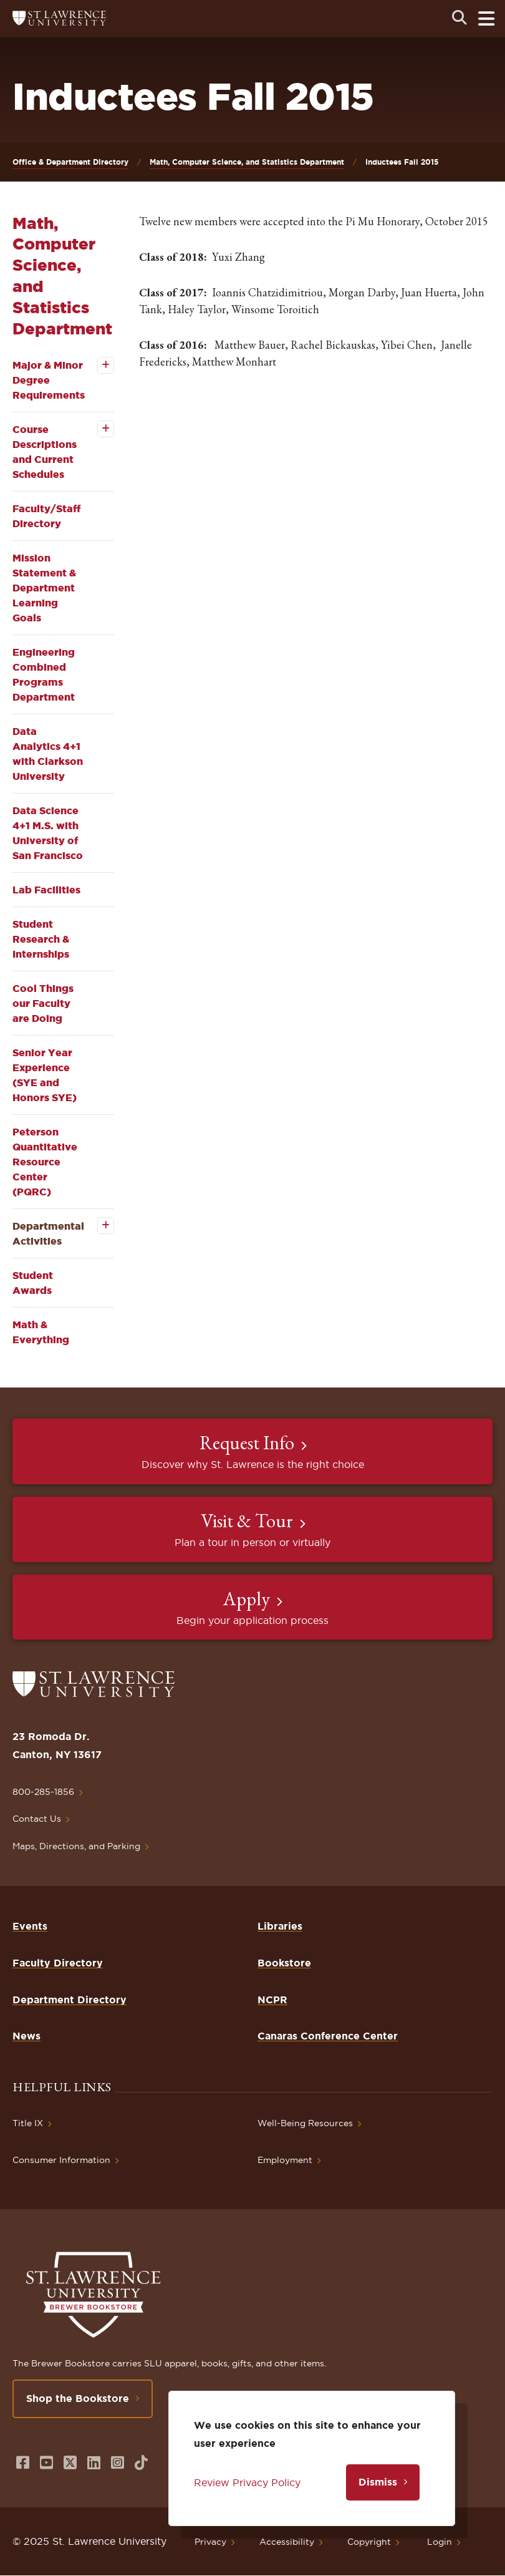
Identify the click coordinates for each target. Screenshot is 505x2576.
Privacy (210, 2542)
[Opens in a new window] (22, 2462)
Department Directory (69, 1999)
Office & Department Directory (70, 162)
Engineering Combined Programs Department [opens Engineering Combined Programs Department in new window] (43, 674)
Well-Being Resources (305, 2123)
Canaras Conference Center (327, 2035)
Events (29, 1926)
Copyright (369, 2542)
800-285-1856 (43, 1792)
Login (439, 2542)
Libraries (279, 1926)
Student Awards (32, 1283)
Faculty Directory (57, 1962)
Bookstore (284, 1962)
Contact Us (36, 1819)
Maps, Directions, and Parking (76, 1846)
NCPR (272, 1999)
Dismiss (377, 2481)
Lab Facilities (46, 889)
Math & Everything (40, 1332)
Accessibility (286, 2542)
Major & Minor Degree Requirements (48, 380)
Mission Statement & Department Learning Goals (44, 587)
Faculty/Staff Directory (46, 516)
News (26, 2035)
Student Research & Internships (40, 939)
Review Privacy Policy (247, 2482)
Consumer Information (61, 2160)
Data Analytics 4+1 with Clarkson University (47, 754)
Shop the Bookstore (77, 2398)
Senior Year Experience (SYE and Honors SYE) (44, 1075)
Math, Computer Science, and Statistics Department (247, 162)
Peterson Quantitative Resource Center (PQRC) (44, 1161)
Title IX (27, 2123)
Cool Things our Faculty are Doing (43, 1003)
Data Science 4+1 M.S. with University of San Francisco (47, 833)
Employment (284, 2160)
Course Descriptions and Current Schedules (44, 452)
